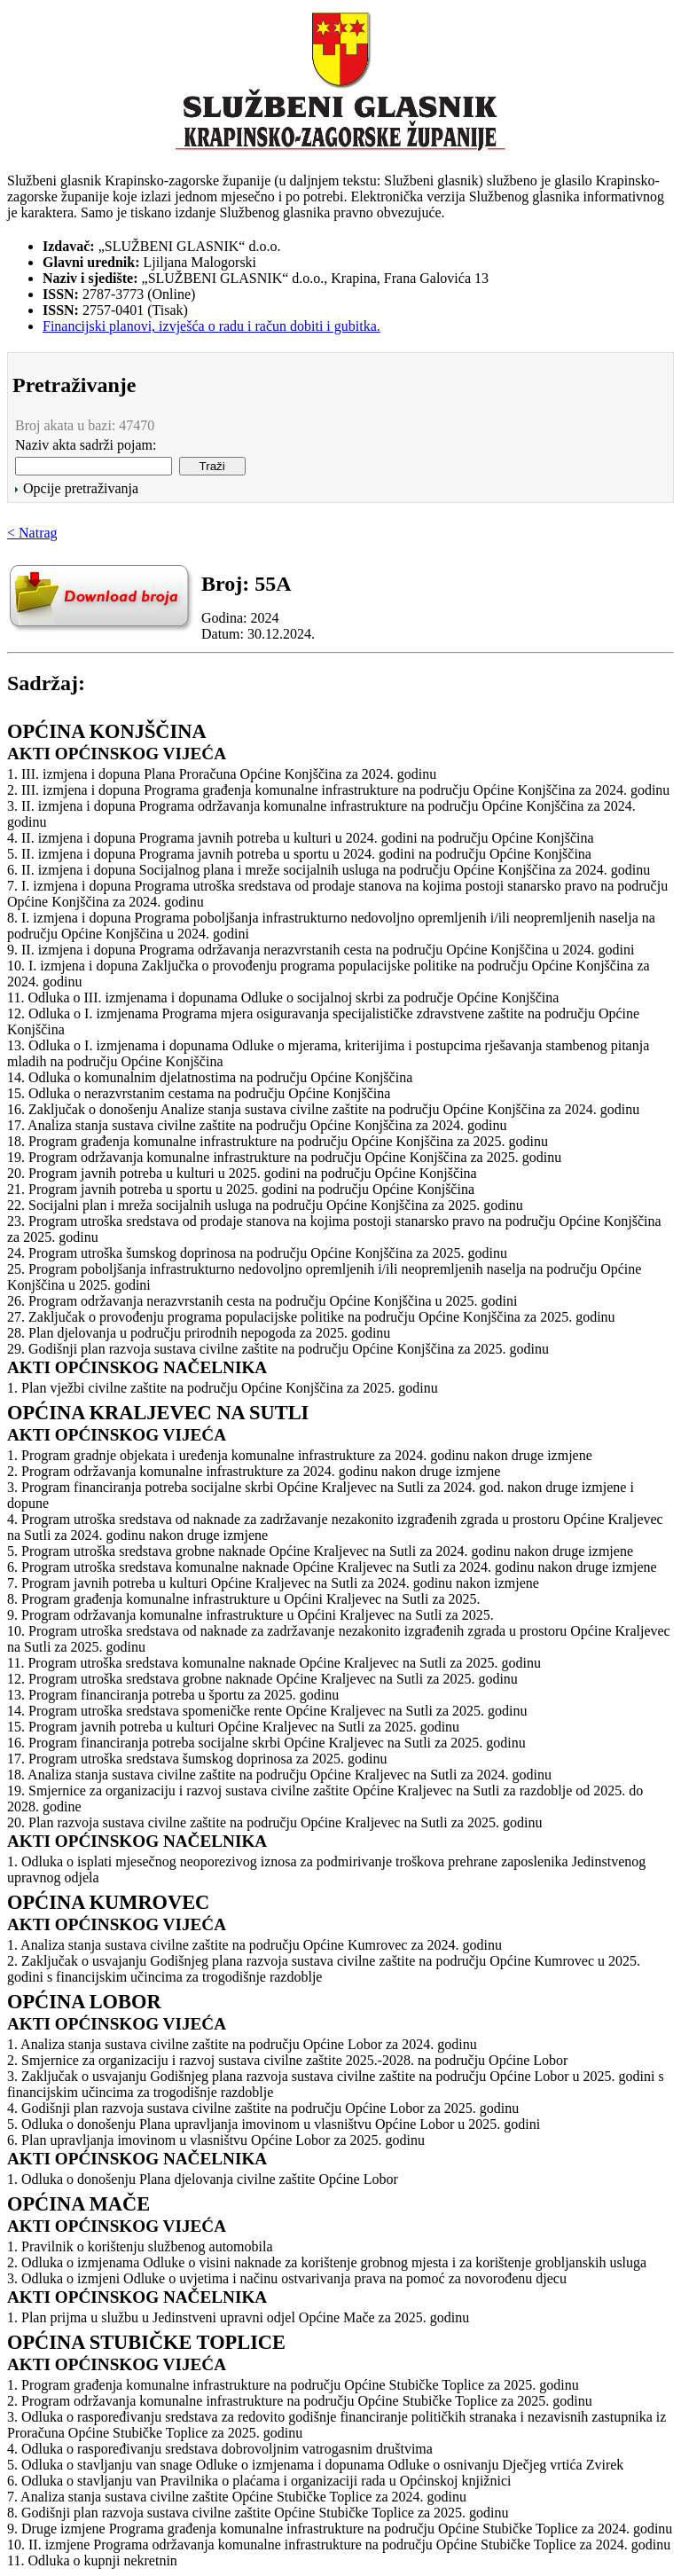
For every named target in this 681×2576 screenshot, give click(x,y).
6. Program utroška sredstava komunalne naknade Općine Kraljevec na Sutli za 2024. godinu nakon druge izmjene (332, 1567)
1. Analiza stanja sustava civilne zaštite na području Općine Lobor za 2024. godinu (242, 2044)
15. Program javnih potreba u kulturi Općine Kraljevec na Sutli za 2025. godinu (233, 1726)
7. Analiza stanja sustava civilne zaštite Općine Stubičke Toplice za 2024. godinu (236, 2496)
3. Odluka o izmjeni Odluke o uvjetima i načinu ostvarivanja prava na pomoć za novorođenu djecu (287, 2278)
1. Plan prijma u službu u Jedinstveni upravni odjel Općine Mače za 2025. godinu (238, 2317)
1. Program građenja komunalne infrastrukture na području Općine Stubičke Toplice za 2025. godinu (293, 2384)
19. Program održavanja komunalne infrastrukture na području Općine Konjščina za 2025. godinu (284, 1157)
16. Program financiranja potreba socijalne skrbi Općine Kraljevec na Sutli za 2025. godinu (266, 1742)
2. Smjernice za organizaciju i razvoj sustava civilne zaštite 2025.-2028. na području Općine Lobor (287, 2060)
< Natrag (32, 532)
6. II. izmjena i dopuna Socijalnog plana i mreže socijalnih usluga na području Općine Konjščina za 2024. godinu (328, 869)
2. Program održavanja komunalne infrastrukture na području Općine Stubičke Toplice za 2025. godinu (299, 2400)
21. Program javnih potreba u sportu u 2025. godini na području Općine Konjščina (240, 1189)
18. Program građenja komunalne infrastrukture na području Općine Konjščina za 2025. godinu (277, 1141)
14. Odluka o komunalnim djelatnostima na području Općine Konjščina (209, 1077)
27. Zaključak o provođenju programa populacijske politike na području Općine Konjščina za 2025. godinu (311, 1316)
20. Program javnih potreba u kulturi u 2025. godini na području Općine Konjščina (242, 1173)
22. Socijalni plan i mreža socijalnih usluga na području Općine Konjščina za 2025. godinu (265, 1205)
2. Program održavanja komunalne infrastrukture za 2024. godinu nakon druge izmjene (253, 1471)
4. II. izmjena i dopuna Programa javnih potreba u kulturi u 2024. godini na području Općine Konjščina (300, 837)
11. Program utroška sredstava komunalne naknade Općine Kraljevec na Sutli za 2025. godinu (274, 1662)
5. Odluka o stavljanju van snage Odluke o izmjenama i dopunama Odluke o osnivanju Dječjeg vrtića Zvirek (315, 2464)
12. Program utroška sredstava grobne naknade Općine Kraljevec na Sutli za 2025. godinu (262, 1678)
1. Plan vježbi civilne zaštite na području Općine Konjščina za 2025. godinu (222, 1387)
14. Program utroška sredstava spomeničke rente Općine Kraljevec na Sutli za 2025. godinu (267, 1710)
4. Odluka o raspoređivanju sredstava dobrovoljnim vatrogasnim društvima (220, 2448)
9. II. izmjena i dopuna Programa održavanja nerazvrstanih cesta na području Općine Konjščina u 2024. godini (320, 949)
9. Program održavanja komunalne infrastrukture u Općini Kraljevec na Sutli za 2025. (250, 1614)
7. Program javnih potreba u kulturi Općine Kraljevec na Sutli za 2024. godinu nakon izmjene (273, 1582)
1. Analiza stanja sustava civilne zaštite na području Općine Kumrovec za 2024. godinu (254, 1944)
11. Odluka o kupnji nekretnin (92, 2560)
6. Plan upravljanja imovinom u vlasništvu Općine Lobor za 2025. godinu (216, 2140)
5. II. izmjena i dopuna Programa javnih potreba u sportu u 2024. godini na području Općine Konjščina (299, 853)
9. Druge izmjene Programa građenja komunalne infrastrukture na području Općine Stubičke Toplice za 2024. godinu (339, 2528)
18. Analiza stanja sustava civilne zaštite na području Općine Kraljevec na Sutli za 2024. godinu (279, 1774)
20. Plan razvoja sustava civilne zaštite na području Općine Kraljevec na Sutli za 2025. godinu (274, 1822)
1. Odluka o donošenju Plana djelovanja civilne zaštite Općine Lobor (202, 2179)
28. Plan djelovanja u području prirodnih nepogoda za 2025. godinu (198, 1332)
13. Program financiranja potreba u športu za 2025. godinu (173, 1694)
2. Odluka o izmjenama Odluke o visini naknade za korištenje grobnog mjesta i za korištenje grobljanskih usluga (326, 2262)
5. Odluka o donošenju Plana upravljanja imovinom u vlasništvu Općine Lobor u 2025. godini (273, 2124)
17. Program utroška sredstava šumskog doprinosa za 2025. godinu (197, 1758)
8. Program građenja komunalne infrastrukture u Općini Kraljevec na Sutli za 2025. (244, 1598)
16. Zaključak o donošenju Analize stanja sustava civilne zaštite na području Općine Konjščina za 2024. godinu (323, 1109)
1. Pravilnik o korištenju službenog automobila (140, 2246)
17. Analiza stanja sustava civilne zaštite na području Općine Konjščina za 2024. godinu (256, 1125)
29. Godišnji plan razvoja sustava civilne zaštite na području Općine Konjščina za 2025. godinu (278, 1348)
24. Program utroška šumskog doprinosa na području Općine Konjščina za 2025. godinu (257, 1253)
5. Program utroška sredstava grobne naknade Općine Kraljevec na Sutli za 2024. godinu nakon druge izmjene (320, 1551)
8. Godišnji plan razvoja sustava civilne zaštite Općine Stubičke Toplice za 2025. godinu (258, 2512)
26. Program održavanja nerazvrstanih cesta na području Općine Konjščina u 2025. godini (262, 1300)
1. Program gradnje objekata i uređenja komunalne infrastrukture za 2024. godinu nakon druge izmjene (299, 1455)
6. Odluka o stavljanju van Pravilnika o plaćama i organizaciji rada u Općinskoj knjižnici (259, 2480)
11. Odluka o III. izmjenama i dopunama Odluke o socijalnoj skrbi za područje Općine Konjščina (283, 997)
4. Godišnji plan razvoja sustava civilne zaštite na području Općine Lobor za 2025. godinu (263, 2108)
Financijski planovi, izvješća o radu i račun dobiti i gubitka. (211, 326)
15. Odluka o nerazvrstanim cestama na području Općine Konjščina (198, 1093)
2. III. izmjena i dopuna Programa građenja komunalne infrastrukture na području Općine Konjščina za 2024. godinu (338, 789)
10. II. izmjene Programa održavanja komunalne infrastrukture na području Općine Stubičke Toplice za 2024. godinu (338, 2544)
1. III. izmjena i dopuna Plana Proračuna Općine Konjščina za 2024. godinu (221, 773)
